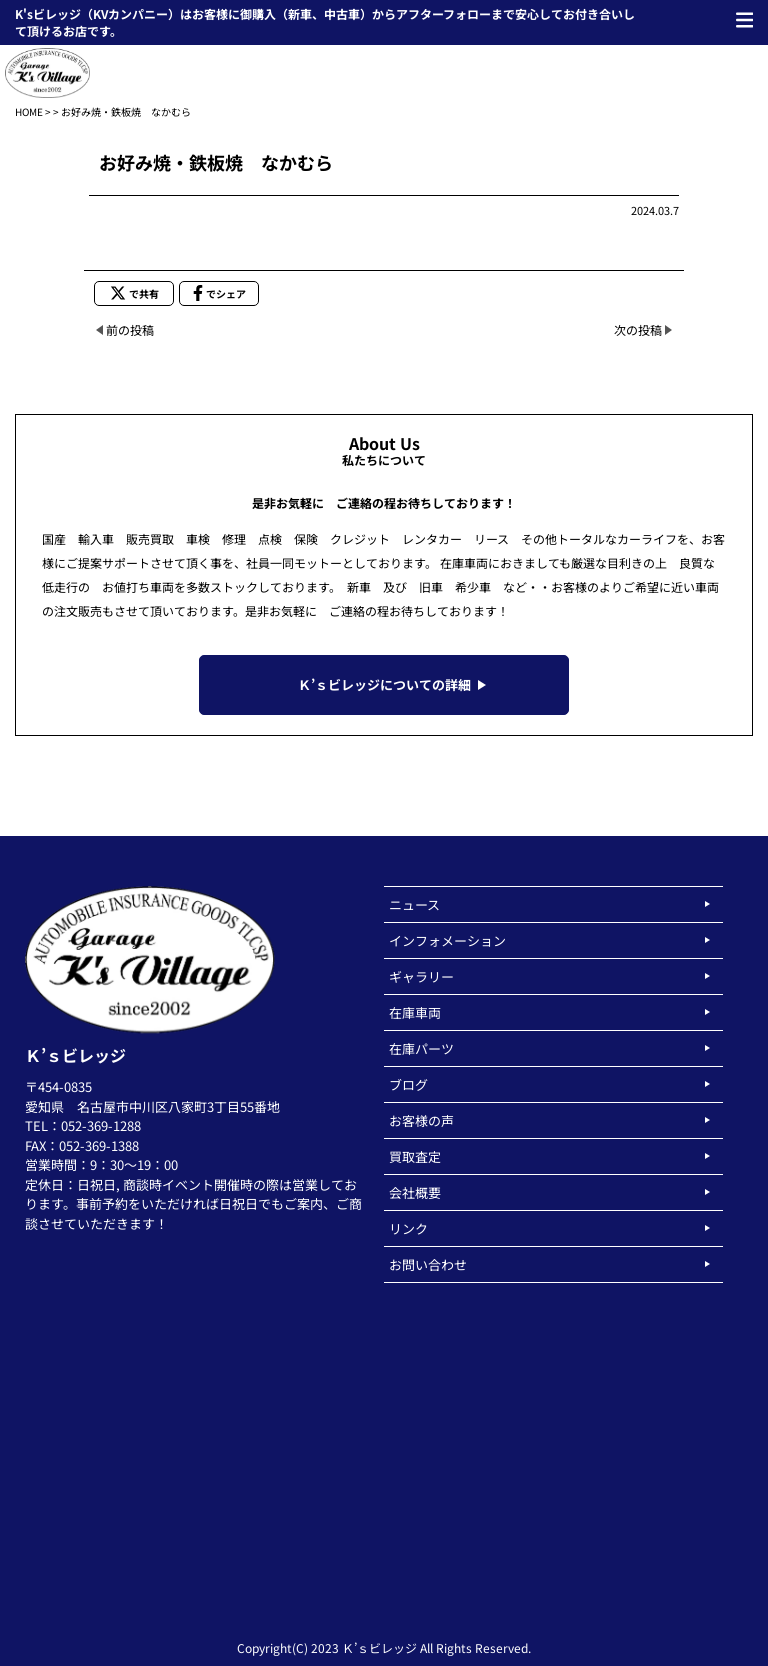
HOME (29, 111)
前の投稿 (130, 329)
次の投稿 (638, 329)
